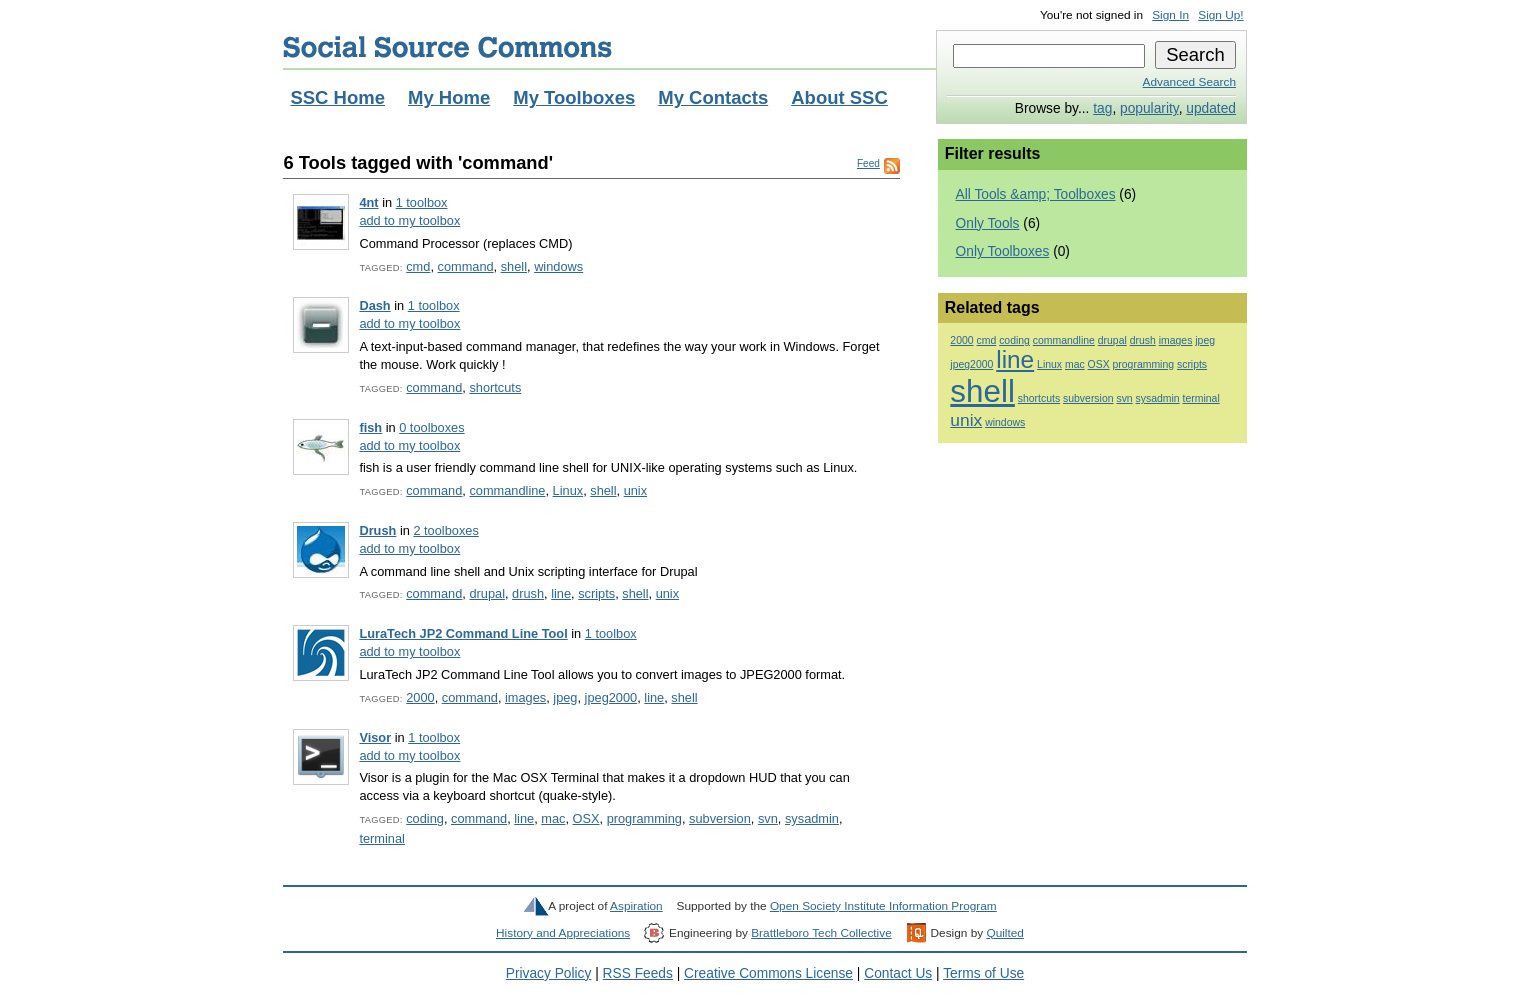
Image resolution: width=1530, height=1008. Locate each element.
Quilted (1004, 933)
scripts (596, 593)
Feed (868, 163)
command (465, 266)
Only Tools (988, 223)
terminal (381, 838)
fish (370, 427)
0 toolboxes (431, 427)
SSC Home (337, 97)
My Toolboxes (574, 97)
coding (425, 818)
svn (768, 818)
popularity (1149, 108)
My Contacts (713, 97)
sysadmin (812, 818)
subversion (720, 818)
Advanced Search (1189, 82)
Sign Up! (1220, 15)
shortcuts (495, 387)
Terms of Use (983, 973)
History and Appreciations (563, 933)
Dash (374, 305)
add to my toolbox (409, 220)
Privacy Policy (549, 973)
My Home (449, 97)
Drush (377, 530)
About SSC (839, 97)
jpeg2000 (611, 697)
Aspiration (636, 906)
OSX (586, 818)
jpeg (565, 697)
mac (553, 818)
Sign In (1170, 15)
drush (528, 593)
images (525, 697)
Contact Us (898, 973)
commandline (507, 490)
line (561, 593)
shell (514, 266)
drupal (487, 593)
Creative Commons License (768, 973)
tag (1102, 108)
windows (558, 266)
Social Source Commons (447, 47)
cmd (418, 266)
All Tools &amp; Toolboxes (1036, 194)
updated (1211, 108)
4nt (368, 202)
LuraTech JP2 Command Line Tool (463, 633)
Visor (375, 737)
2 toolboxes (445, 530)
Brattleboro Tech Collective (821, 933)
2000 (420, 697)
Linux (568, 490)
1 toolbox (422, 202)
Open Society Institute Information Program (883, 906)
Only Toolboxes (1003, 251)
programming (644, 818)
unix (635, 490)
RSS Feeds (638, 973)
